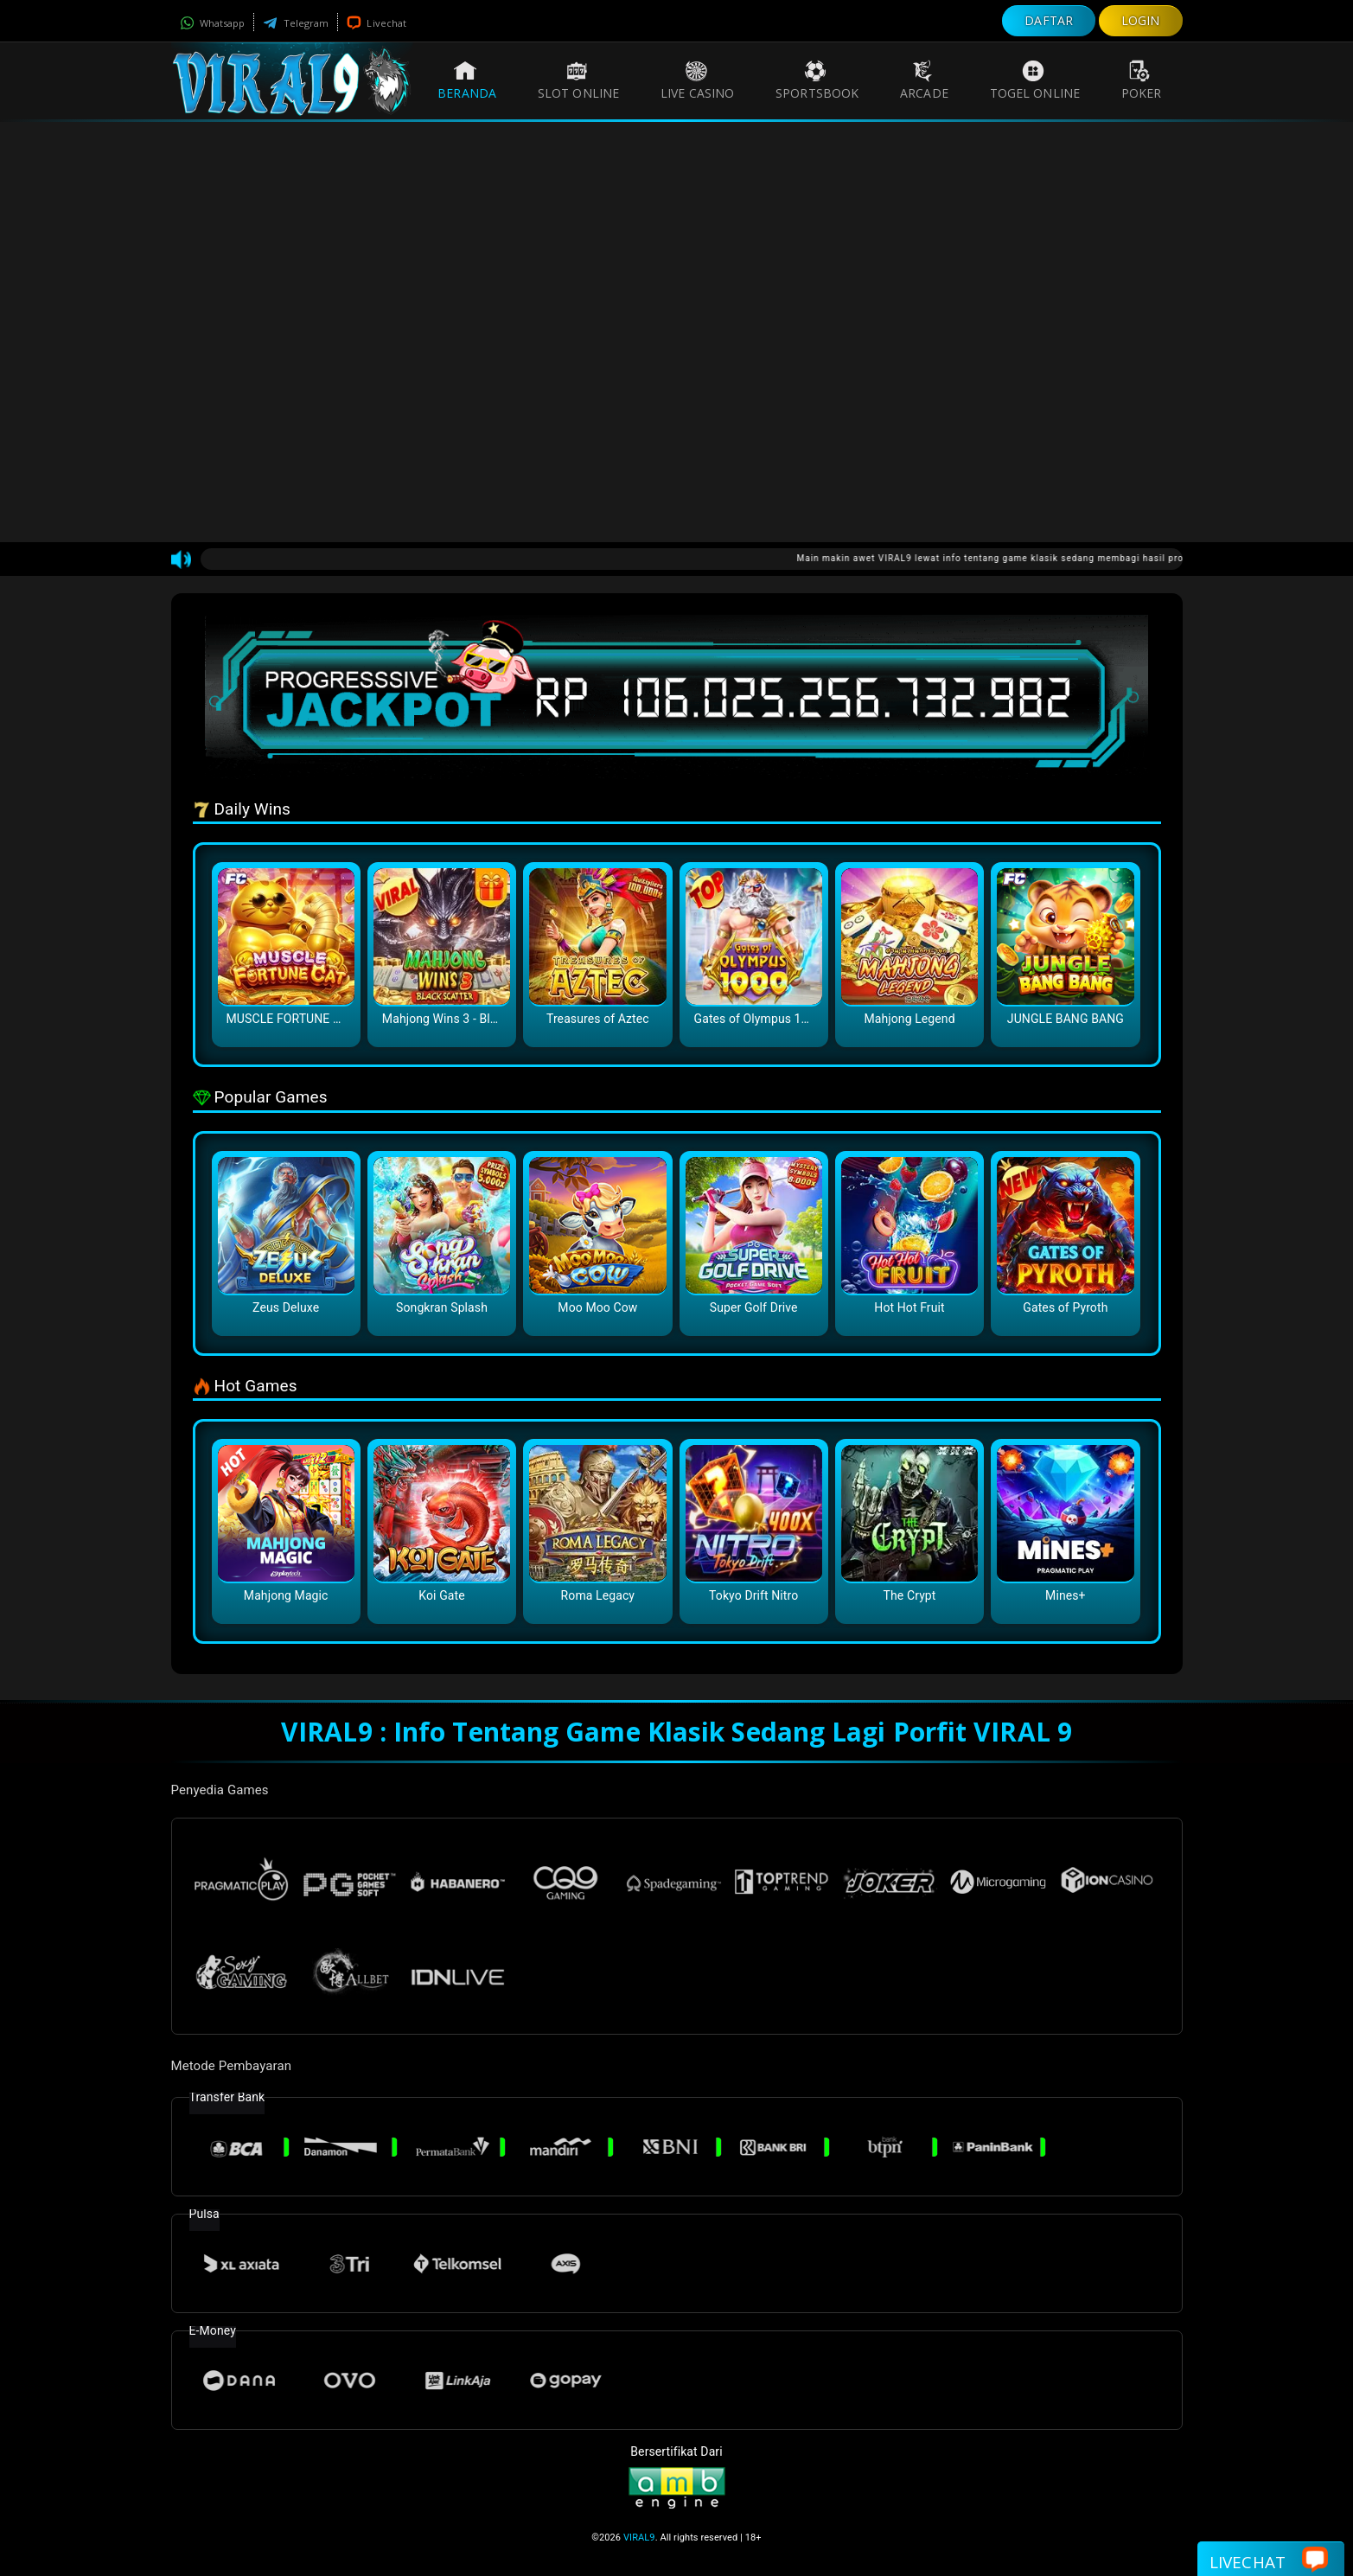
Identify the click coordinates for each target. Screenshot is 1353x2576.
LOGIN (1140, 20)
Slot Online (578, 80)
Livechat (376, 22)
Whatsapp (213, 22)
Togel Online (1035, 80)
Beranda (466, 80)
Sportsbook (816, 80)
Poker (1141, 80)
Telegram (296, 22)
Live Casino (697, 80)
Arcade (924, 80)
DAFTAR (1048, 20)
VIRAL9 (639, 2537)
